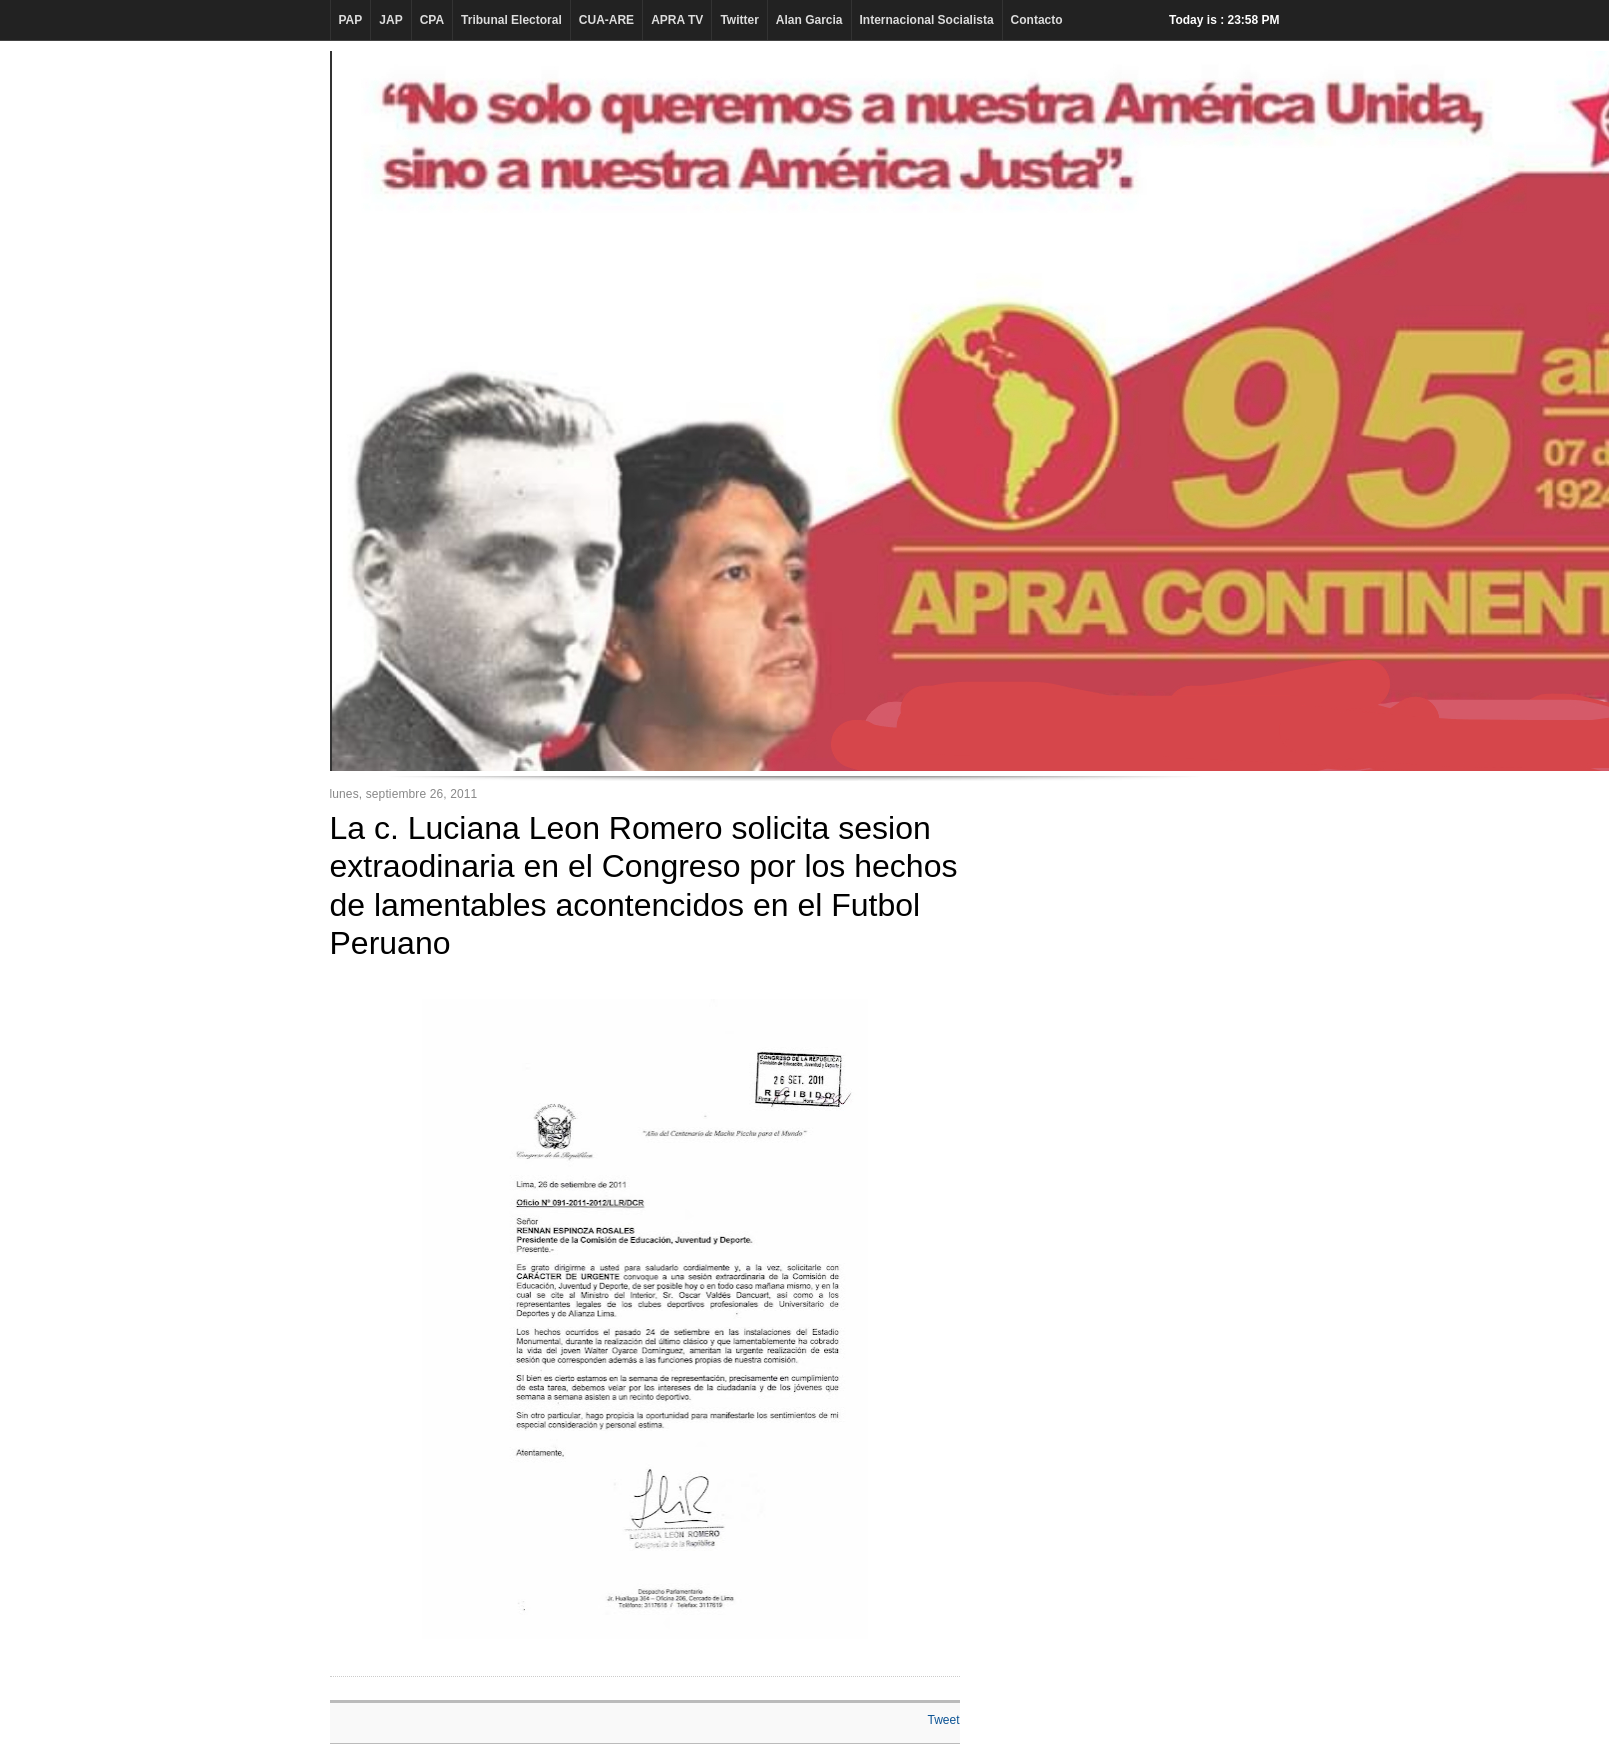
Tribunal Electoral (511, 20)
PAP (351, 20)
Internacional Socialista (927, 20)
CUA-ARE (606, 20)
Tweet (943, 1720)
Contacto (1037, 20)
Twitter (739, 20)
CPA (432, 20)
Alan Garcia (809, 20)
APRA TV (677, 20)
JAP (390, 20)
